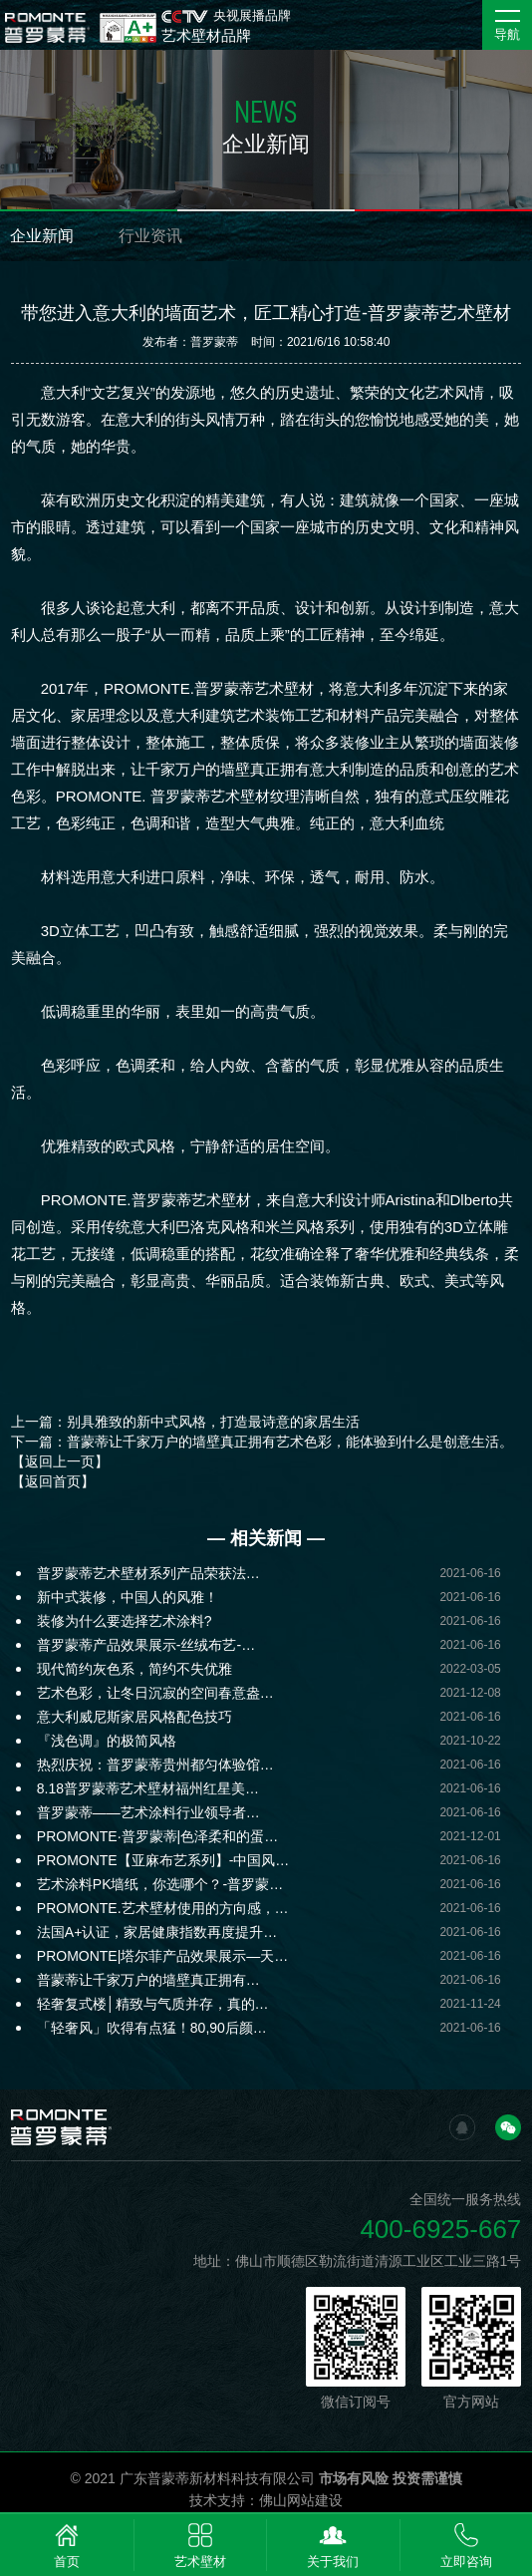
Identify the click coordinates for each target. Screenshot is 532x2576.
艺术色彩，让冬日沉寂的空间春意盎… (155, 1693)
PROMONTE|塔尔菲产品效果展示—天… (163, 1956)
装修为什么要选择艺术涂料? (124, 1621)
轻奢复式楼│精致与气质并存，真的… (153, 2004)
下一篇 (262, 1441)
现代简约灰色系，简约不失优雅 (134, 1669)
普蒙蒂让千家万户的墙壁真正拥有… (148, 1980)
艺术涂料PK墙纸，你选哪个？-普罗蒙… (160, 1884)
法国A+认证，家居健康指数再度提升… (157, 1932)
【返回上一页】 (60, 1461)
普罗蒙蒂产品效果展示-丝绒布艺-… (146, 1645)
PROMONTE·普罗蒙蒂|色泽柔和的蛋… (157, 1836)
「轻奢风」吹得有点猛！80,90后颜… (152, 2028)
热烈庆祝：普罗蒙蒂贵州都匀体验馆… (155, 1764)
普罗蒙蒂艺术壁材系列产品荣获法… (148, 1573)
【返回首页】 (53, 1481)
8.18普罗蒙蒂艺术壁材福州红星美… (148, 1788)
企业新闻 (42, 235)
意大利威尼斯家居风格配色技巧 (134, 1717)
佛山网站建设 (301, 2500)
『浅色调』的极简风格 (106, 1741)
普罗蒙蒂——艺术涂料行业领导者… (148, 1812)
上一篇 (185, 1422)
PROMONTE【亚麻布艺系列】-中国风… (163, 1860)
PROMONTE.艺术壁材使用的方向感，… (163, 1908)
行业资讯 (150, 235)
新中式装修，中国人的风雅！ (127, 1597)
